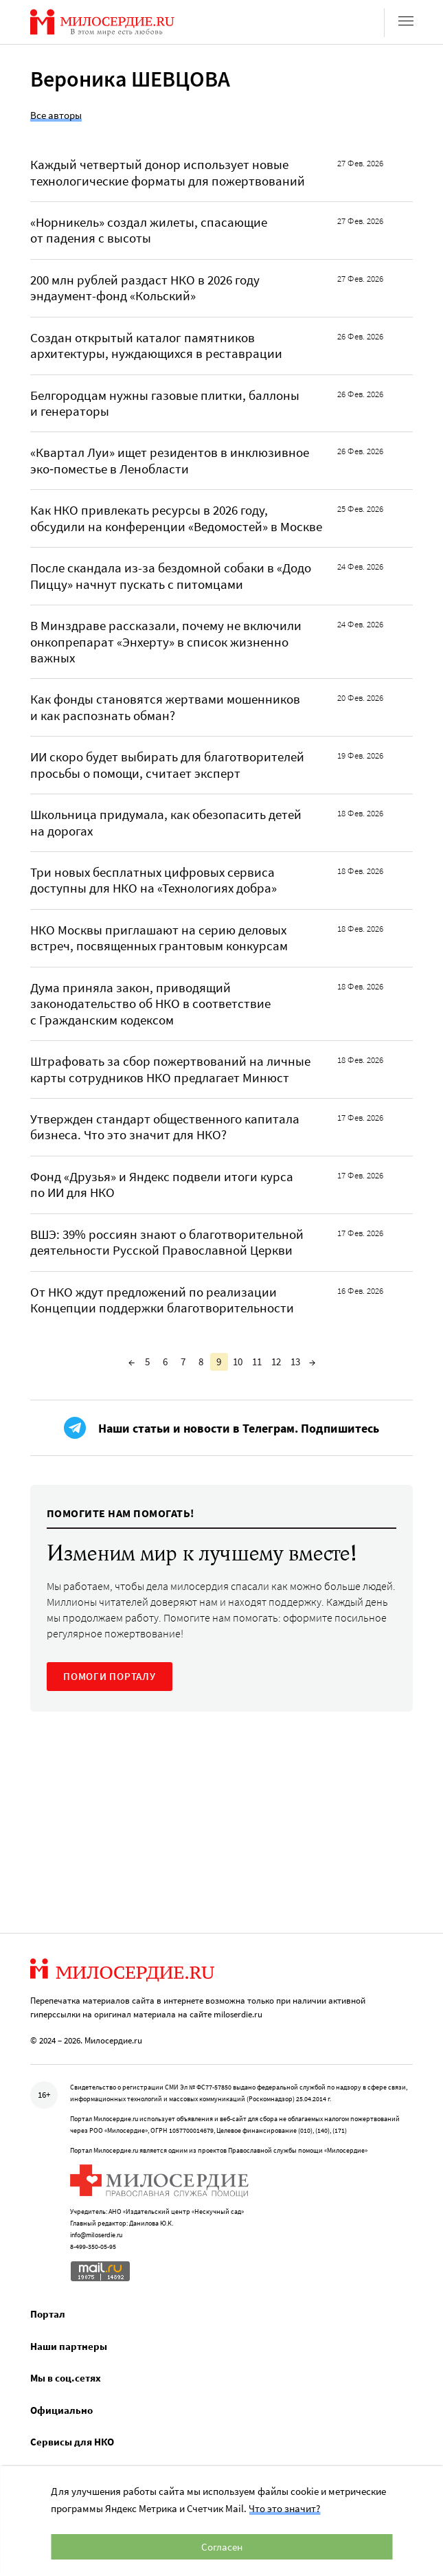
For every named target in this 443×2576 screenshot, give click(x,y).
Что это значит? (284, 2508)
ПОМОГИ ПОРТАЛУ (109, 1676)
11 (257, 1361)
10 (237, 1361)
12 (276, 1361)
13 (295, 1361)
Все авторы (56, 115)
